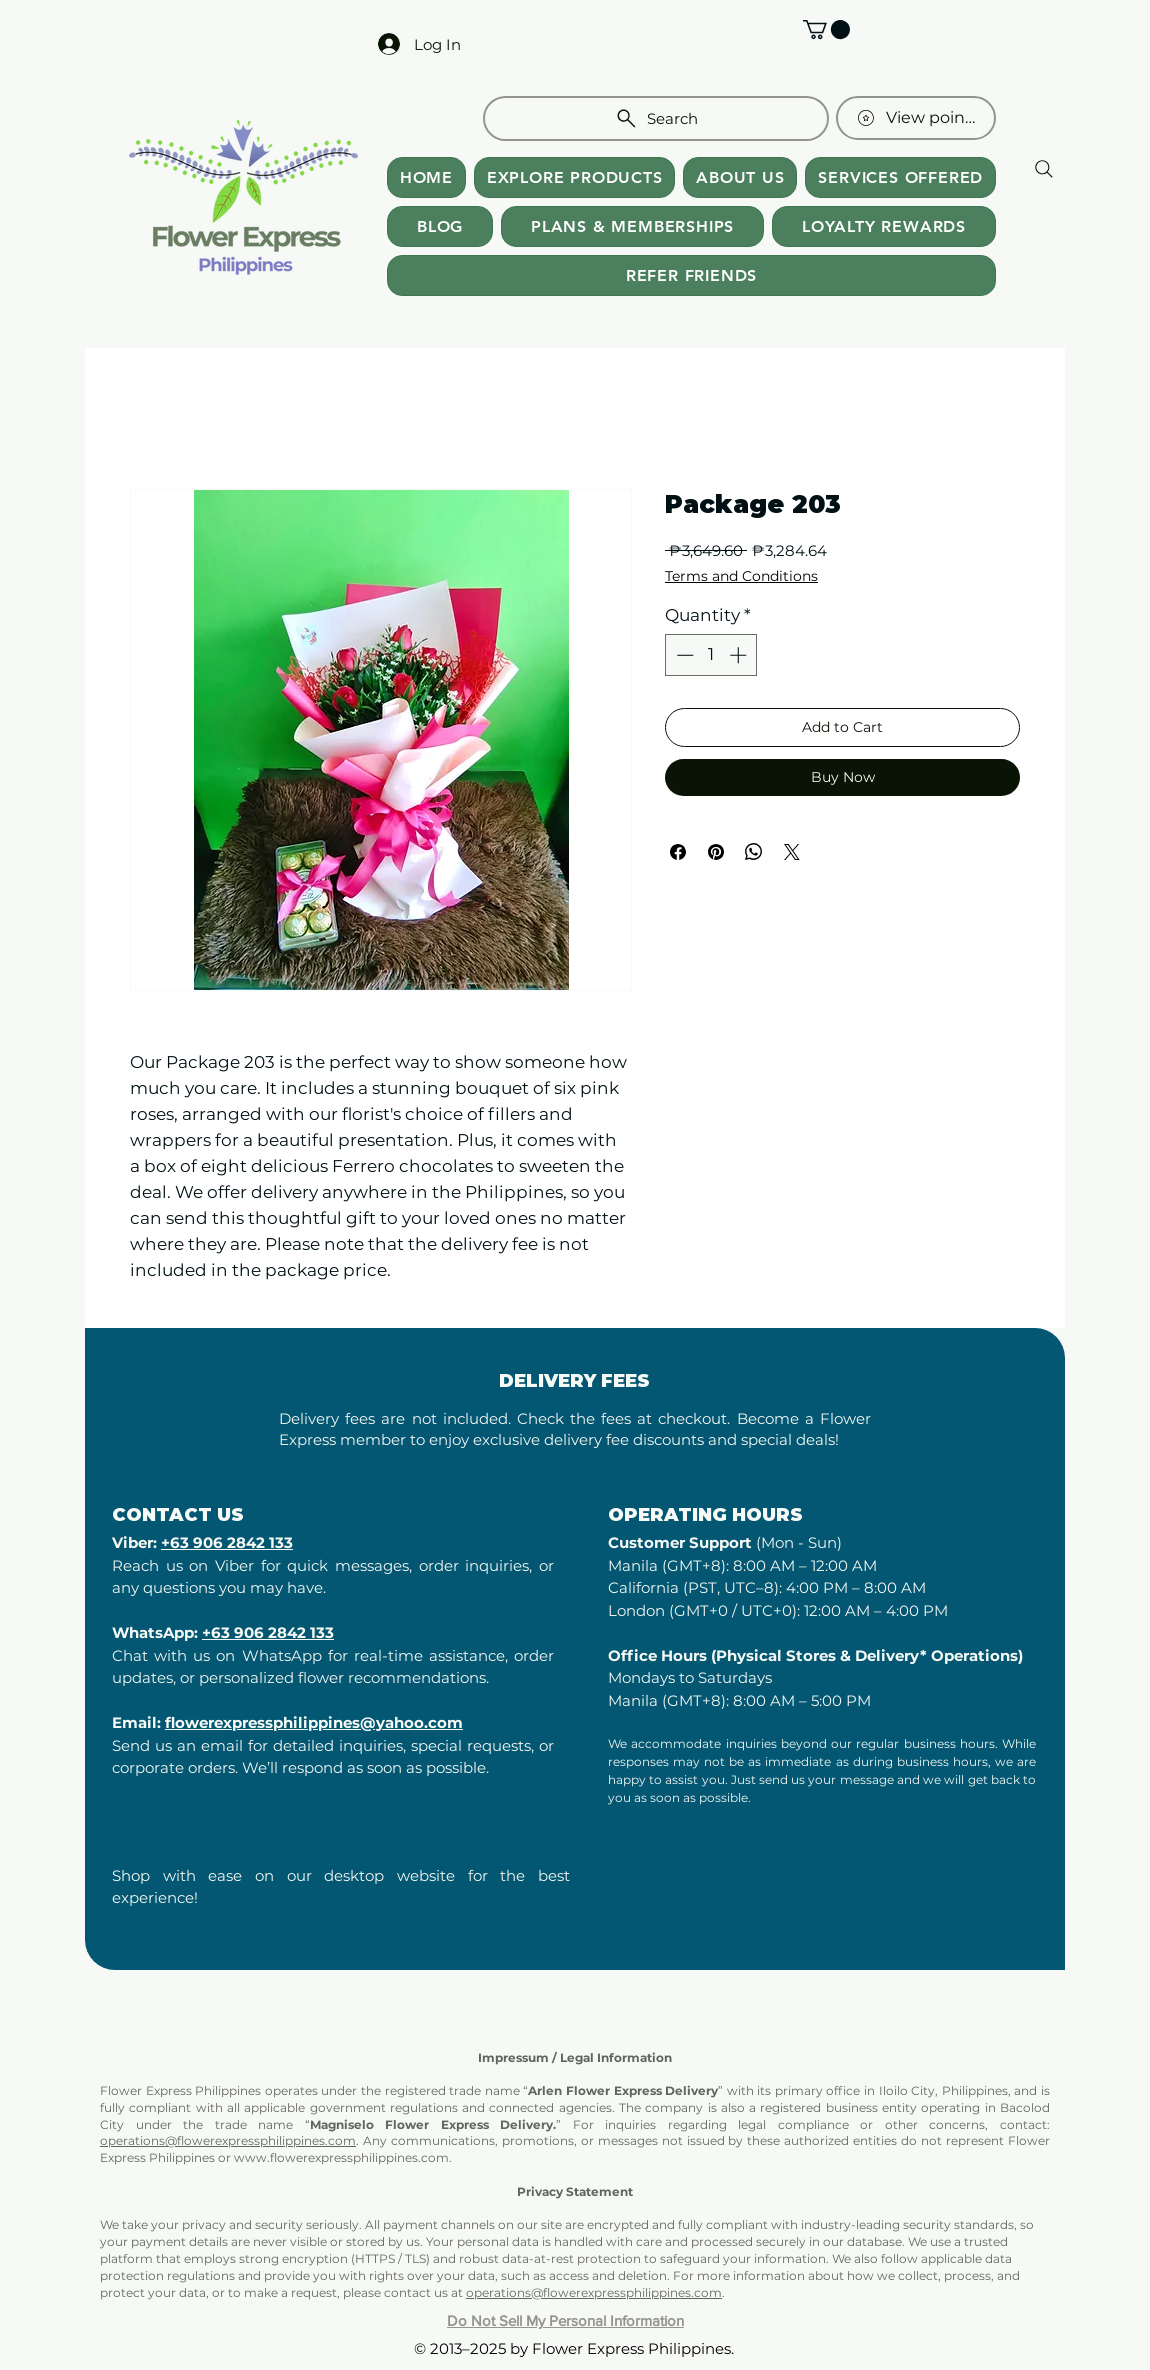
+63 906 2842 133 (227, 1542)
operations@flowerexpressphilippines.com (228, 2140)
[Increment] (740, 655)
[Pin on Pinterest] (716, 852)
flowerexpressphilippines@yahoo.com (314, 1722)
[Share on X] (792, 852)
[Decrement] (683, 655)
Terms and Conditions (741, 576)
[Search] (656, 118)
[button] (826, 29)
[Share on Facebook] (678, 852)
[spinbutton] (711, 655)
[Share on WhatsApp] (754, 852)
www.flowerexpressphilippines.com (341, 2157)
